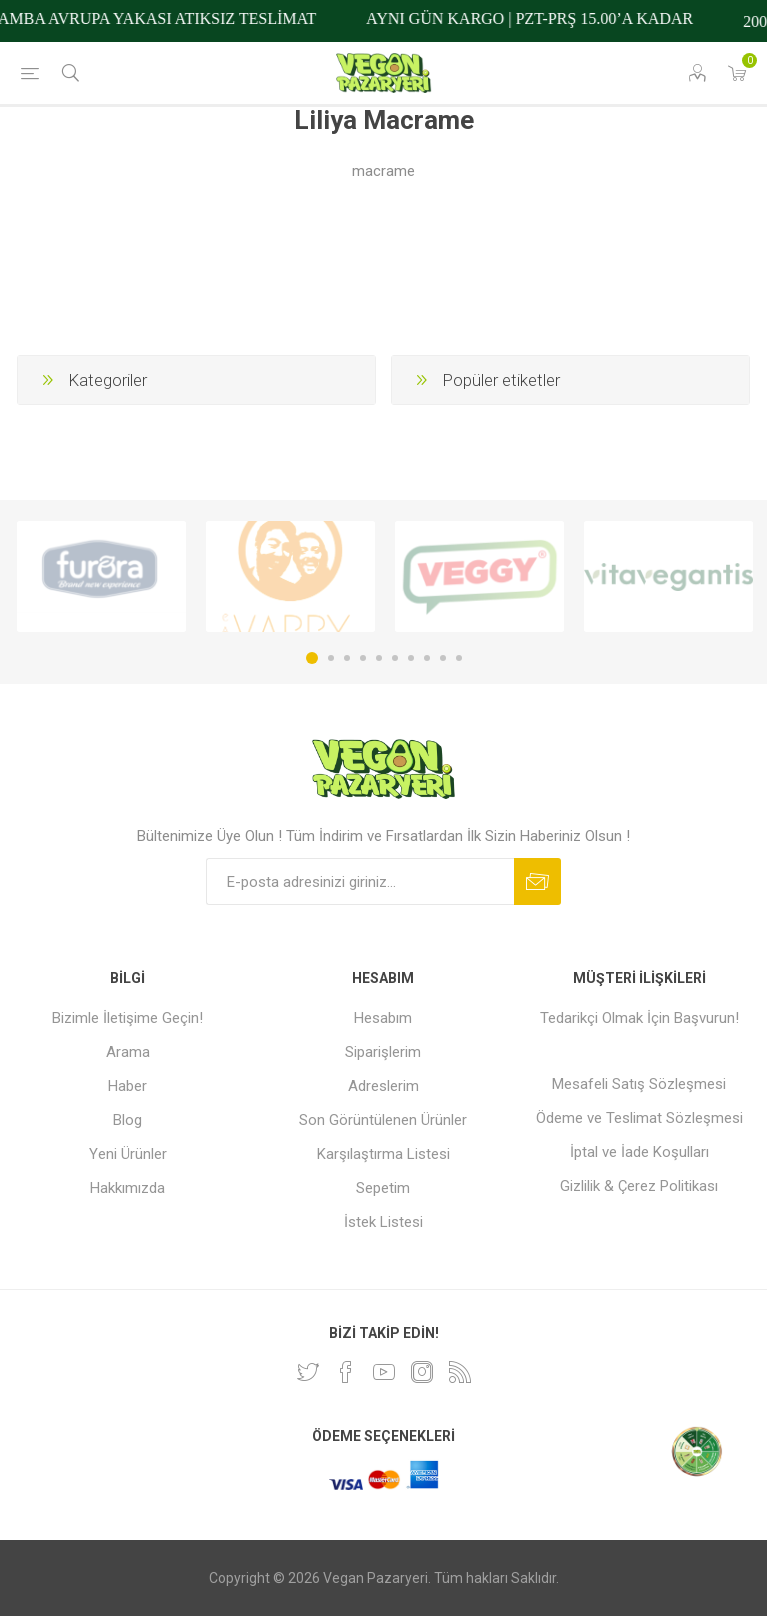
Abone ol (537, 881)
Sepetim (383, 1188)
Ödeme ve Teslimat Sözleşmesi (639, 1118)
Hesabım (383, 1018)
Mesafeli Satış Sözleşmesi (639, 1084)
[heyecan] (308, 1372)
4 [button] (363, 658)
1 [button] (312, 658)
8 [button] (427, 658)
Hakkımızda (127, 1188)
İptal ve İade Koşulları (639, 1152)
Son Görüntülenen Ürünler (383, 1120)
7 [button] (411, 658)
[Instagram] (422, 1372)
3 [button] (347, 658)
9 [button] (443, 658)
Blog (127, 1120)
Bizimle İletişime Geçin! (127, 1018)
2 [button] (331, 658)
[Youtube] (384, 1372)
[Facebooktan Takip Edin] (346, 1372)
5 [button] (379, 658)
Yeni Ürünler (128, 1154)
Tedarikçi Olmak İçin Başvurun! (639, 1018)
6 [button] (395, 658)
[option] (101, 577)
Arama (128, 1052)
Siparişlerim (383, 1052)
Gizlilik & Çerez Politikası (639, 1186)
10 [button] (459, 658)
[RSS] (460, 1372)
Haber (127, 1086)
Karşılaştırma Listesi (383, 1154)
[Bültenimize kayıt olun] (360, 881)
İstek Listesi (383, 1222)
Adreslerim (383, 1086)
